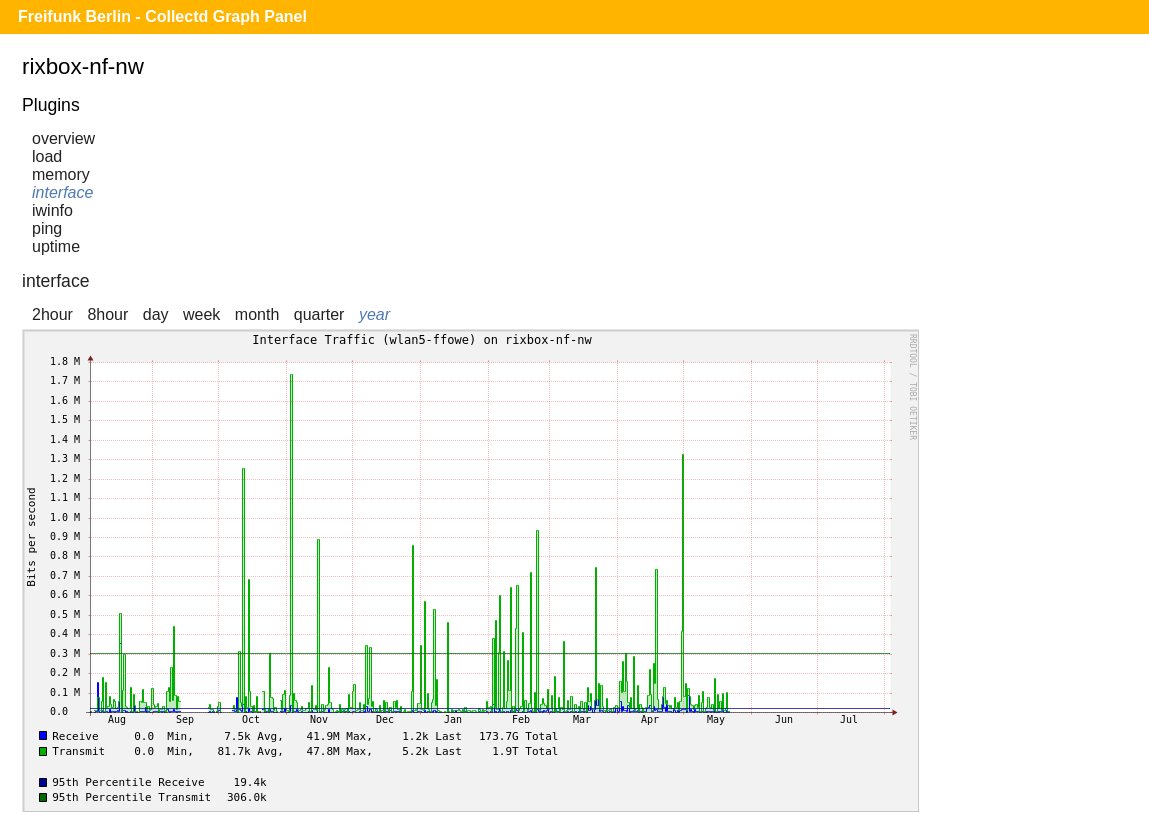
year (374, 314)
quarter (319, 314)
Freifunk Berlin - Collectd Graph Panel (162, 16)
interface (62, 192)
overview (63, 138)
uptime (56, 246)
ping (47, 228)
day (156, 314)
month (257, 314)
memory (61, 174)
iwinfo (52, 210)
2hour (52, 314)
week (201, 314)
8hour (107, 314)
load (47, 156)
